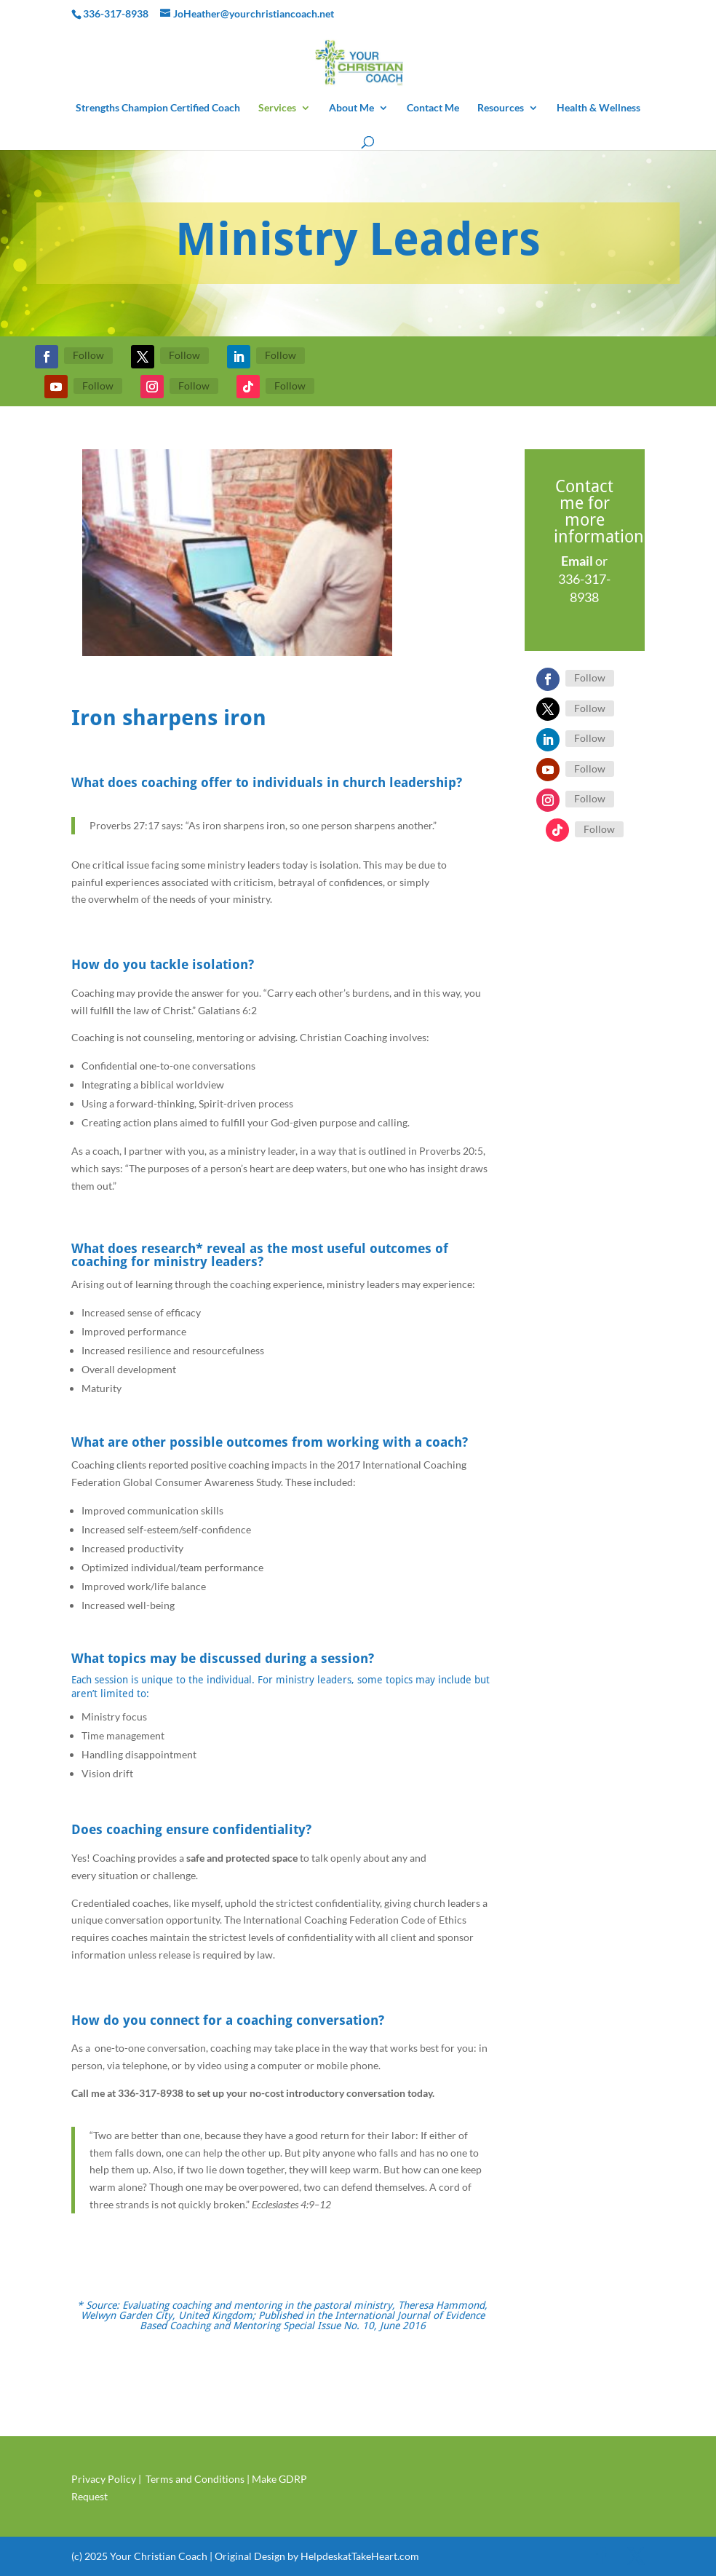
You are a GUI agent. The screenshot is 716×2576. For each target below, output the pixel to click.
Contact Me (433, 108)
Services (277, 108)
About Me (351, 108)
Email (577, 561)
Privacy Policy (103, 2479)
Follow (88, 355)
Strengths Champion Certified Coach (158, 108)
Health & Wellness (598, 108)
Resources (500, 108)
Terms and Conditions (195, 2479)
